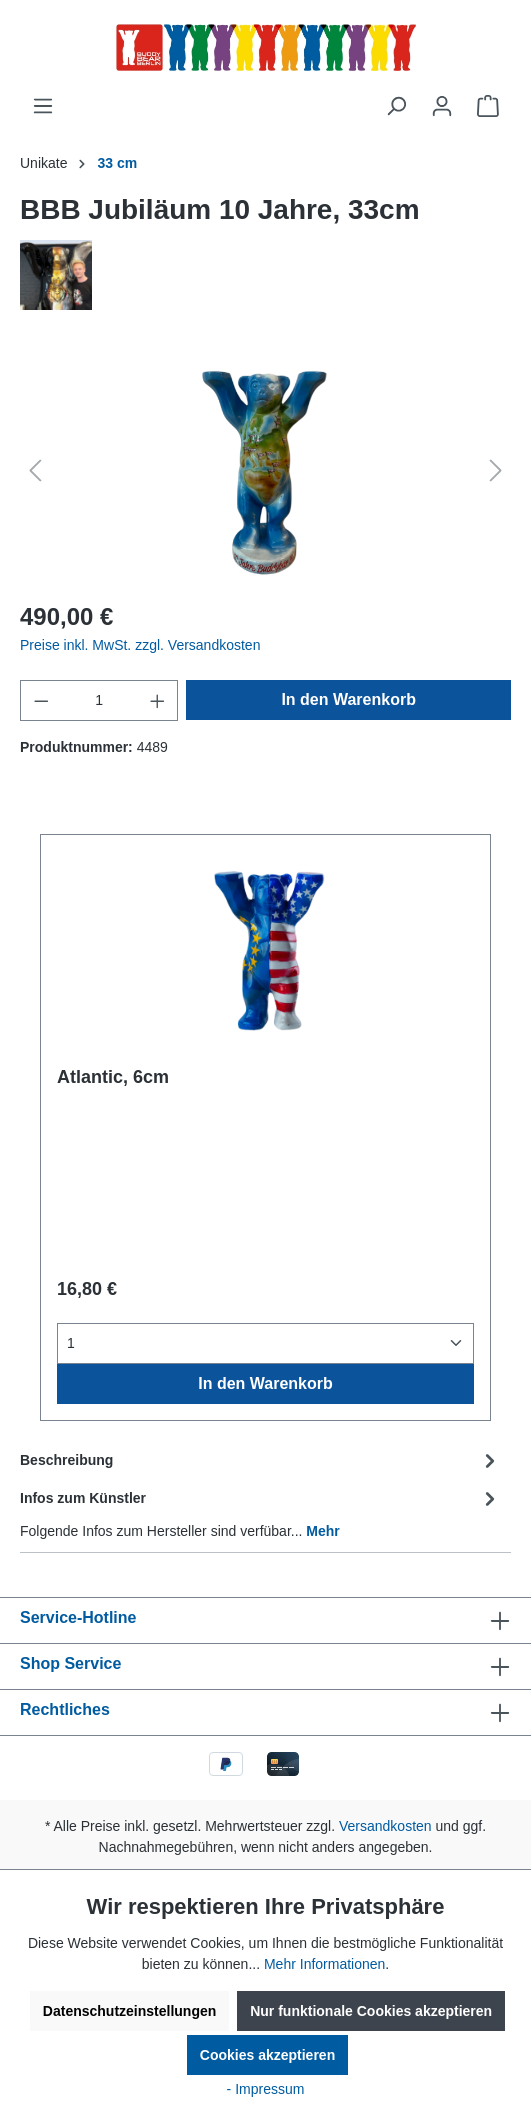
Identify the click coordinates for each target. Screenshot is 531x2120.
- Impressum (266, 2089)
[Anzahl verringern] (41, 700)
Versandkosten (385, 1826)
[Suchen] (396, 106)
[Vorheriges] (35, 470)
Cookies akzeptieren (267, 2055)
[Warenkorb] (488, 106)
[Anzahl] (99, 700)
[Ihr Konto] (442, 106)
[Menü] (43, 106)
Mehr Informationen (324, 1964)
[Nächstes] (496, 470)
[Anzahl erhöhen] (158, 700)
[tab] (260, 1461)
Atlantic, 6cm (113, 1077)
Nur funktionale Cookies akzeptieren (371, 2011)
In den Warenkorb (348, 699)
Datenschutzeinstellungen (129, 2011)
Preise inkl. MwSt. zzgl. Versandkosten (140, 645)
